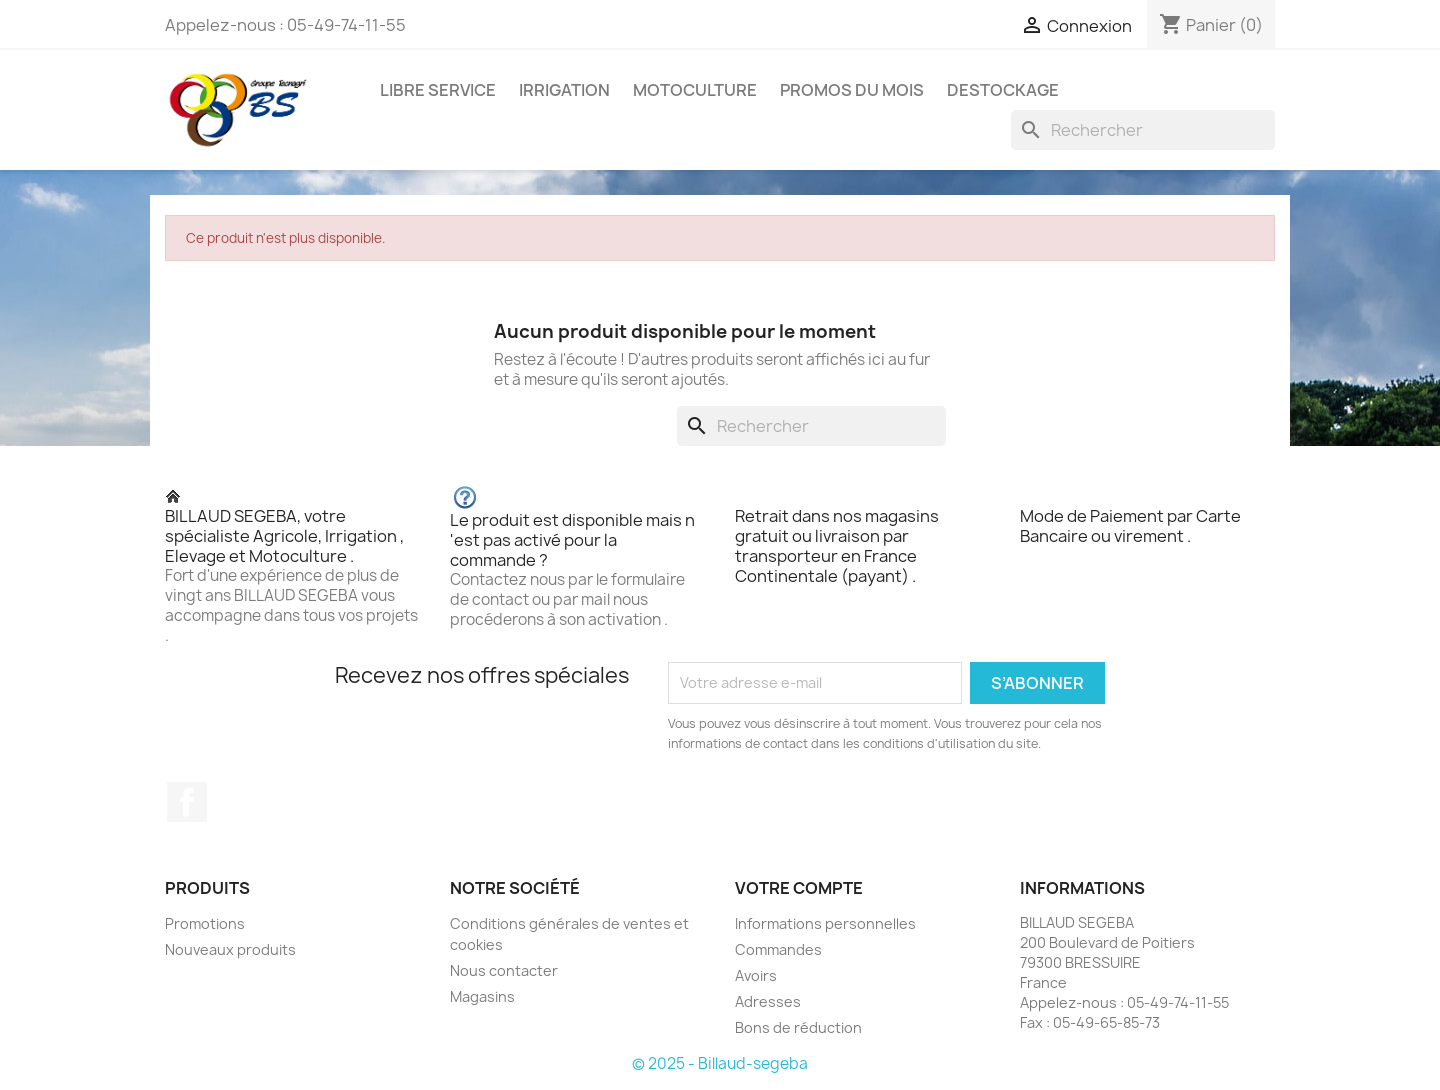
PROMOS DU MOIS (852, 90)
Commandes (778, 949)
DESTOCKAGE (1003, 90)
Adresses (768, 1001)
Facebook (187, 802)
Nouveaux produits (230, 949)
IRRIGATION (564, 90)
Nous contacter (504, 970)
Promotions (205, 923)
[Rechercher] (1143, 130)
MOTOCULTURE (695, 90)
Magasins (482, 996)
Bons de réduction (798, 1027)
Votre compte (799, 888)
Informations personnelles (825, 923)
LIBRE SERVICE (438, 90)
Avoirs (756, 975)
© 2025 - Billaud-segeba (720, 1063)
